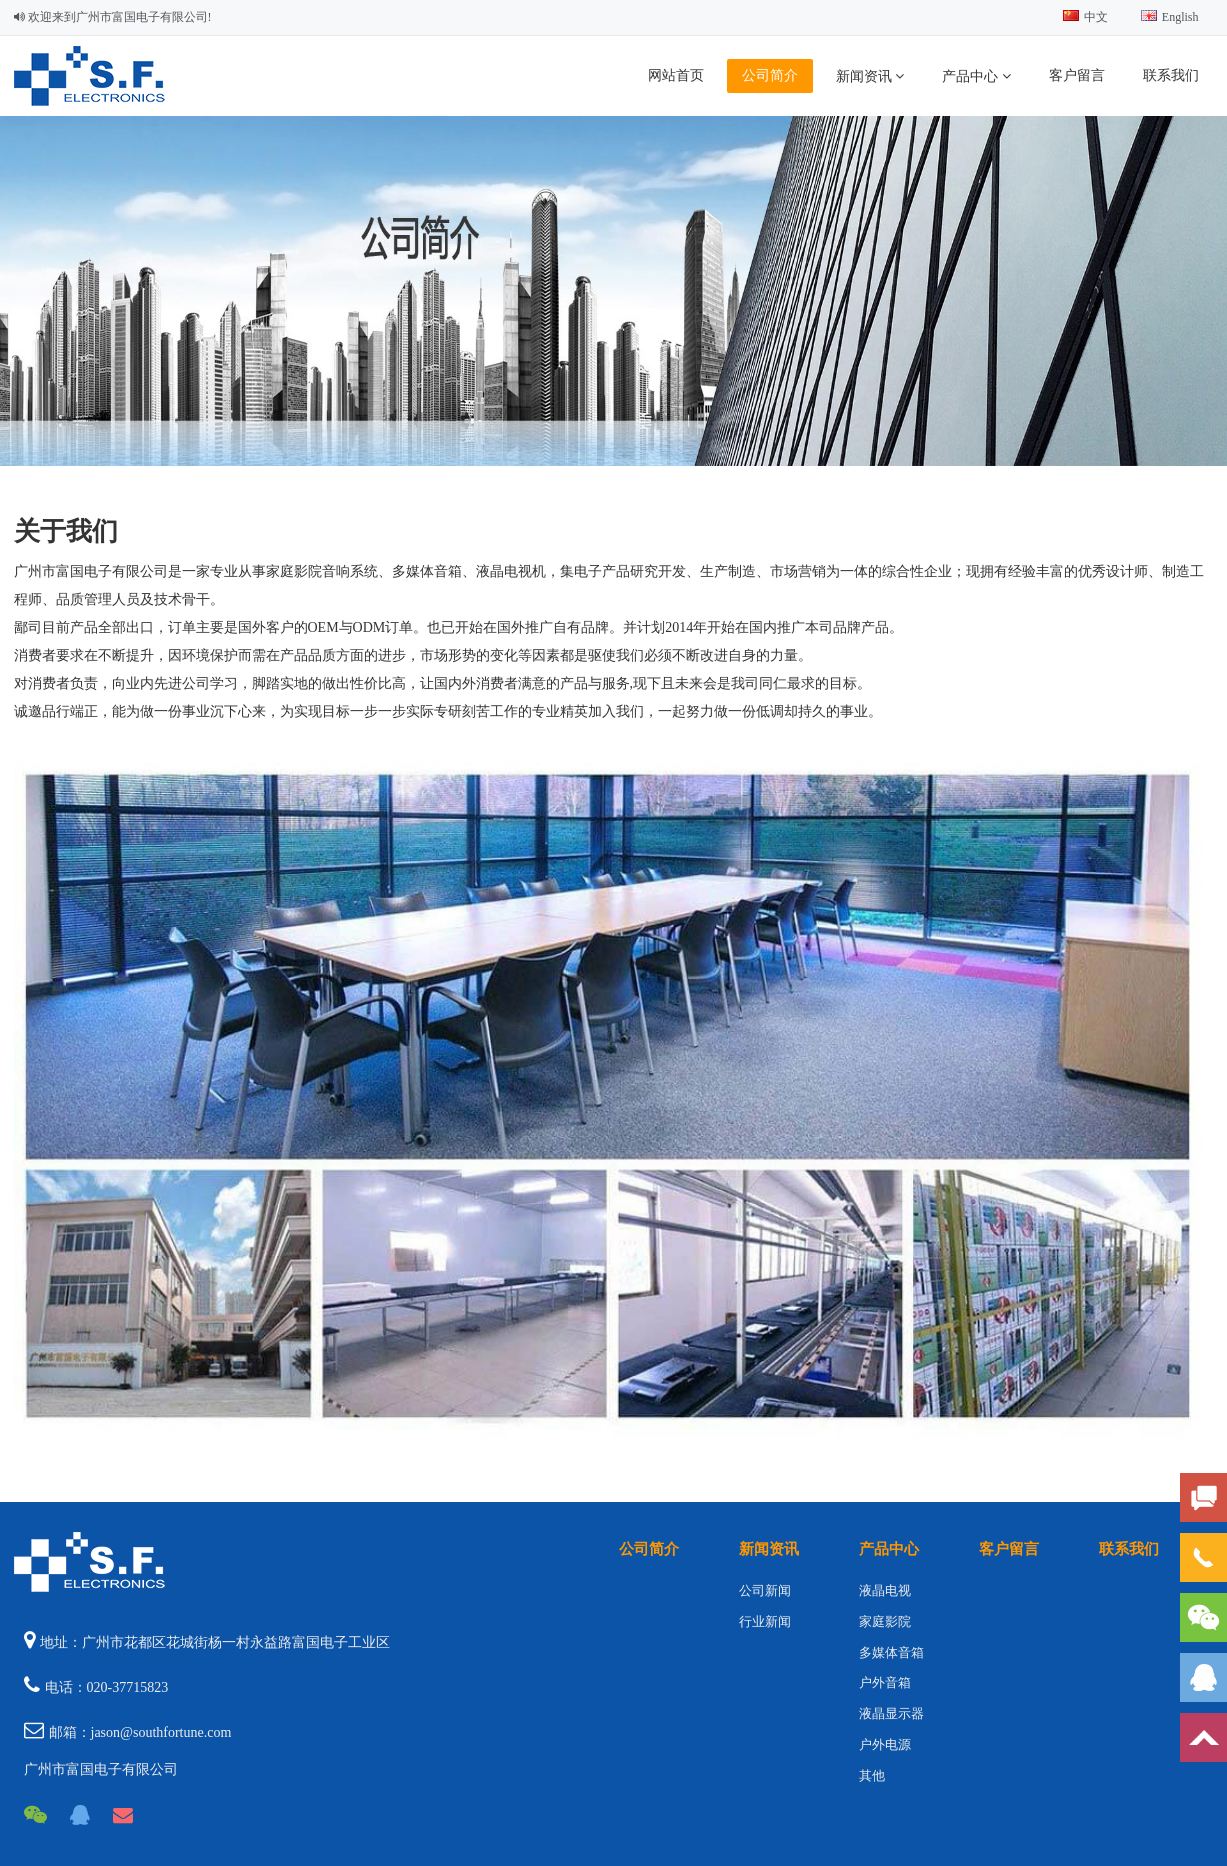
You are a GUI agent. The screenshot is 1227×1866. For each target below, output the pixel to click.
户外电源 (885, 1744)
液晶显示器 (891, 1713)
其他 (872, 1775)
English (1170, 17)
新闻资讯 (870, 76)
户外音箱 (885, 1682)
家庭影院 (885, 1621)
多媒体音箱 (891, 1652)
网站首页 (676, 75)
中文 (1085, 17)
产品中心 (976, 76)
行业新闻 (765, 1621)
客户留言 (1077, 75)
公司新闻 (765, 1590)
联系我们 (1171, 75)
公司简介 (770, 75)
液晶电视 (885, 1590)
